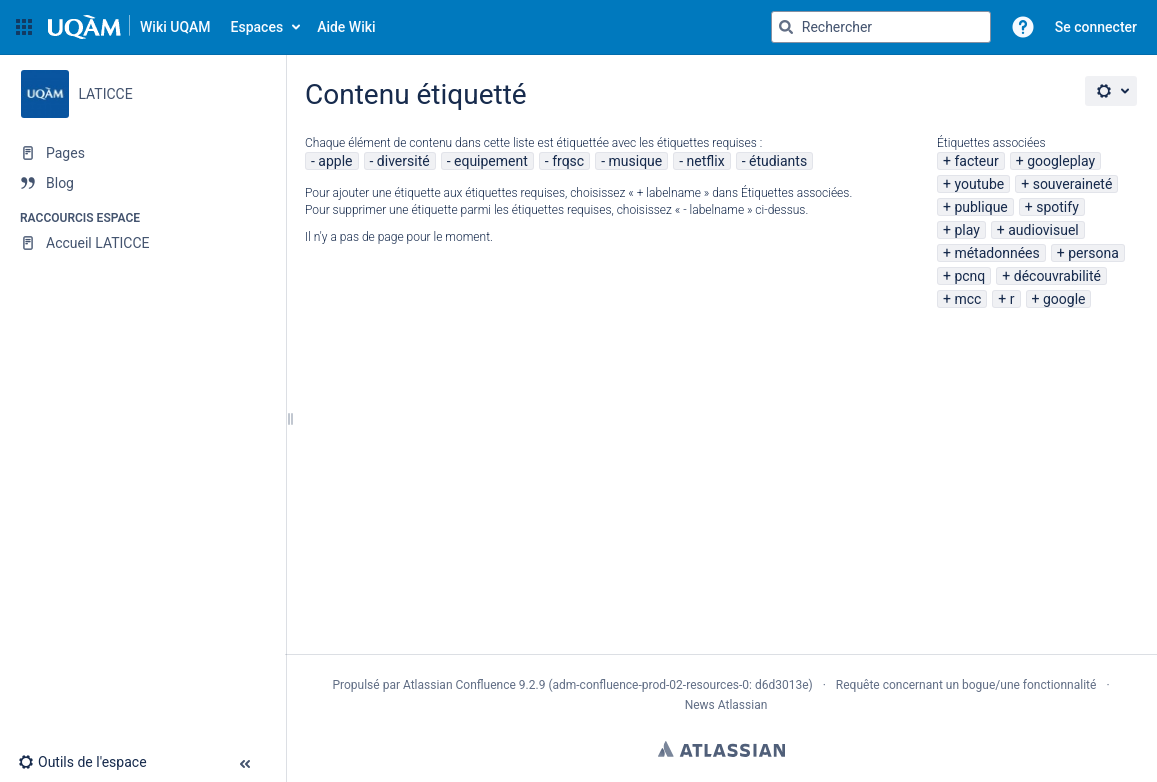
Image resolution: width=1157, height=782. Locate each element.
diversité (403, 161)
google (1064, 299)
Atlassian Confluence (459, 685)
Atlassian (721, 749)
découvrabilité (1057, 276)
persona (1093, 253)
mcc (967, 299)
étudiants (778, 161)
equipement (491, 161)
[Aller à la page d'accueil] (129, 27)
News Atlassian (726, 705)
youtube (979, 184)
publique (980, 207)
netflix (706, 161)
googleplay (1061, 161)
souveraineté (1073, 184)
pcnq (969, 276)
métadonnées (996, 253)
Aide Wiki (346, 27)
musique (636, 161)
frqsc (568, 161)
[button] (24, 27)
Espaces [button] (257, 27)
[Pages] (142, 153)
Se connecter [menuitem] (1096, 27)
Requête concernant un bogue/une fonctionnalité (966, 685)
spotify (1057, 207)
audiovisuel (1043, 230)
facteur (976, 161)
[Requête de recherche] (881, 27)
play (966, 230)
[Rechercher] (786, 27)
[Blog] (142, 183)
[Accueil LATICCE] (142, 243)
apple (335, 161)
